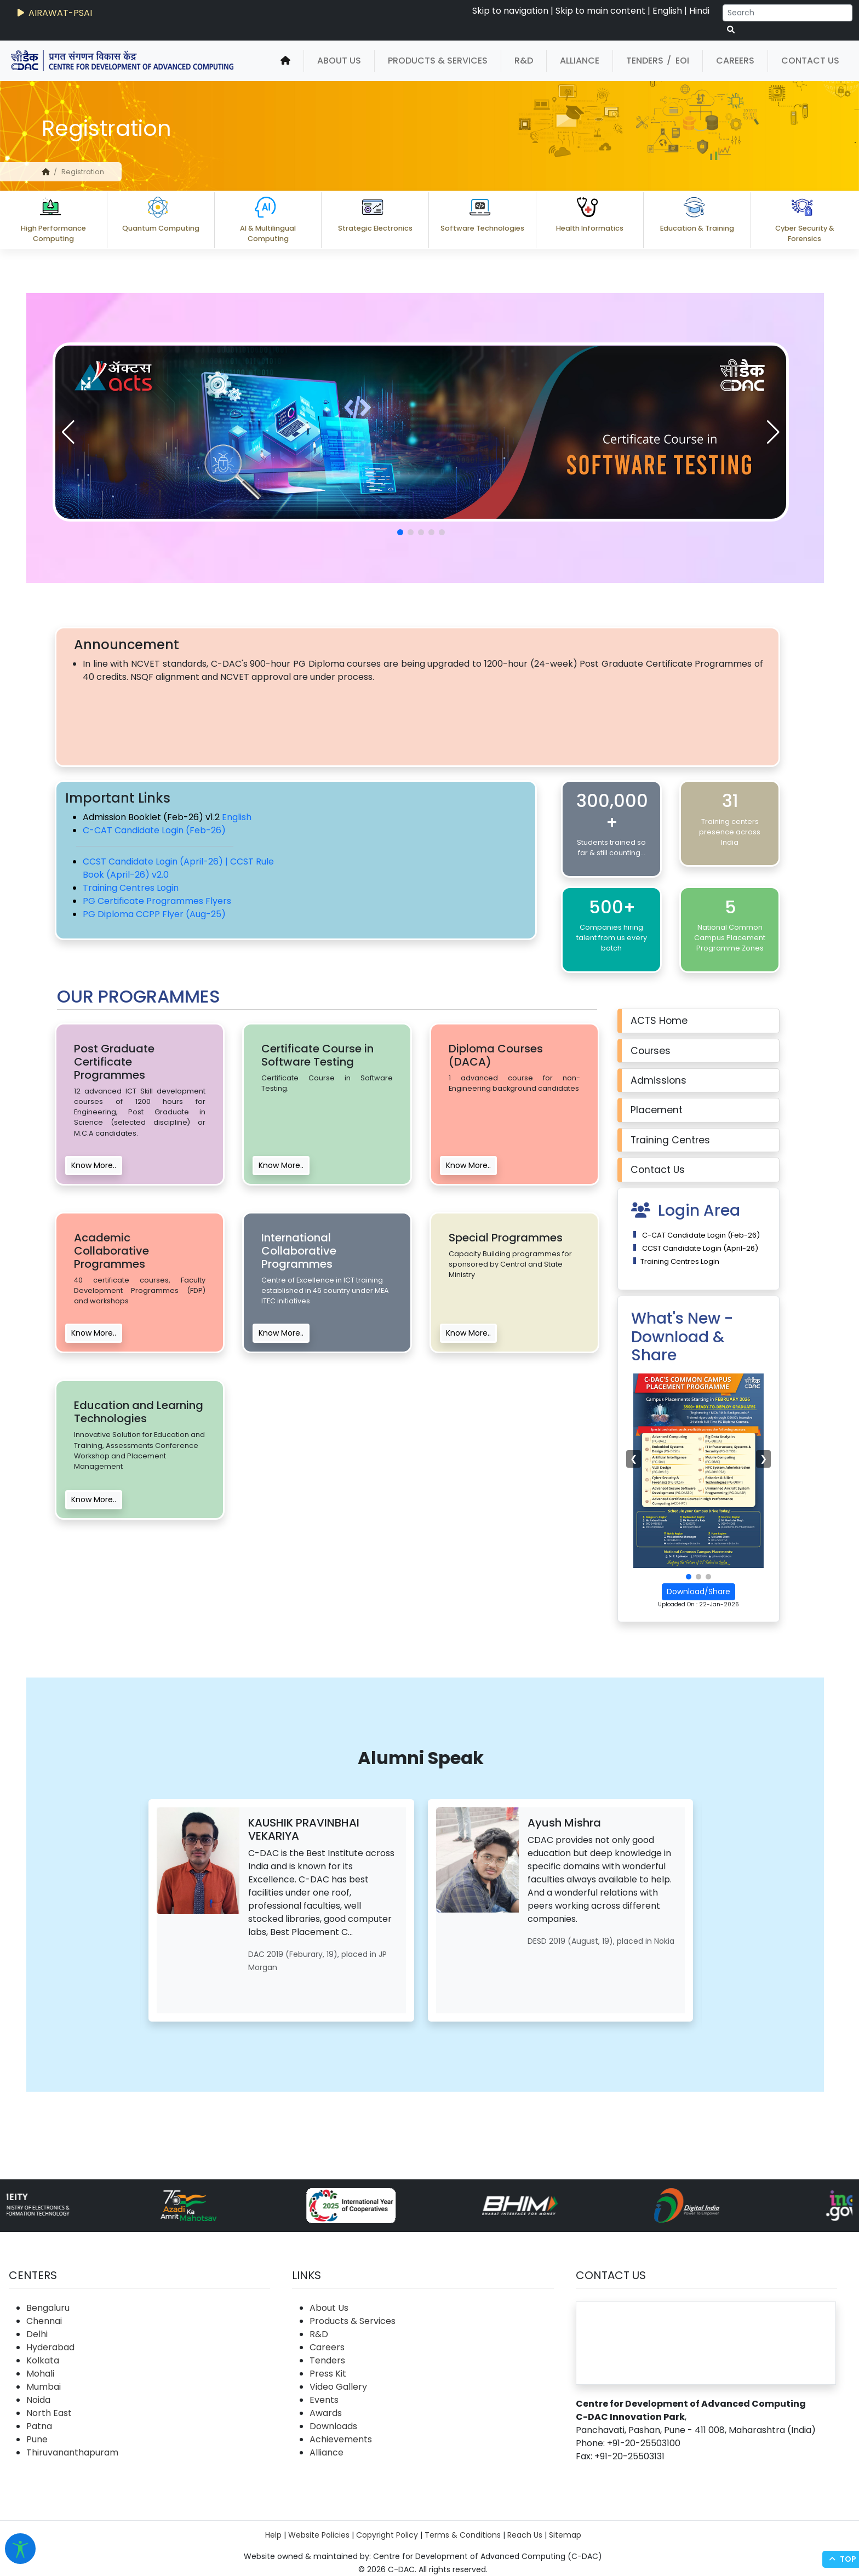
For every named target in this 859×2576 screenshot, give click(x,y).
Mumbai (43, 2386)
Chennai (44, 2321)
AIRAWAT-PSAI (53, 13)
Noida (38, 2400)
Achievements (341, 2439)
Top (840, 2559)
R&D (523, 60)
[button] (773, 432)
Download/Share (698, 1591)
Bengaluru (48, 2308)
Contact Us (810, 60)
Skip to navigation (510, 10)
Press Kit (328, 2373)
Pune (37, 2439)
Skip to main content (600, 10)
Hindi (699, 10)
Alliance (579, 60)
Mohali (40, 2373)
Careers (735, 60)
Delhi (37, 2334)
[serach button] (731, 29)
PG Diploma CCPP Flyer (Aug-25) (154, 914)
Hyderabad (50, 2347)
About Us (339, 60)
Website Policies (319, 2534)
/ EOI (678, 60)
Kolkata (42, 2360)
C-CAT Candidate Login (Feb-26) (154, 830)
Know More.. (93, 1165)
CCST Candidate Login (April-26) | (156, 861)
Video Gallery (338, 2386)
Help (273, 2534)
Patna (39, 2426)
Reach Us (524, 2534)
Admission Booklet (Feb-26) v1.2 (152, 817)
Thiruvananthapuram (72, 2452)
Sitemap (565, 2534)
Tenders (644, 60)
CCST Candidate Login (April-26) (699, 1248)
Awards (326, 2413)
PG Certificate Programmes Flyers (157, 901)
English (667, 10)
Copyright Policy (387, 2534)
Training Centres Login (131, 887)
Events (324, 2400)
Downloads (333, 2426)
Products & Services (438, 60)
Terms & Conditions (463, 2534)
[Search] (787, 12)
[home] (285, 61)
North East (49, 2413)
